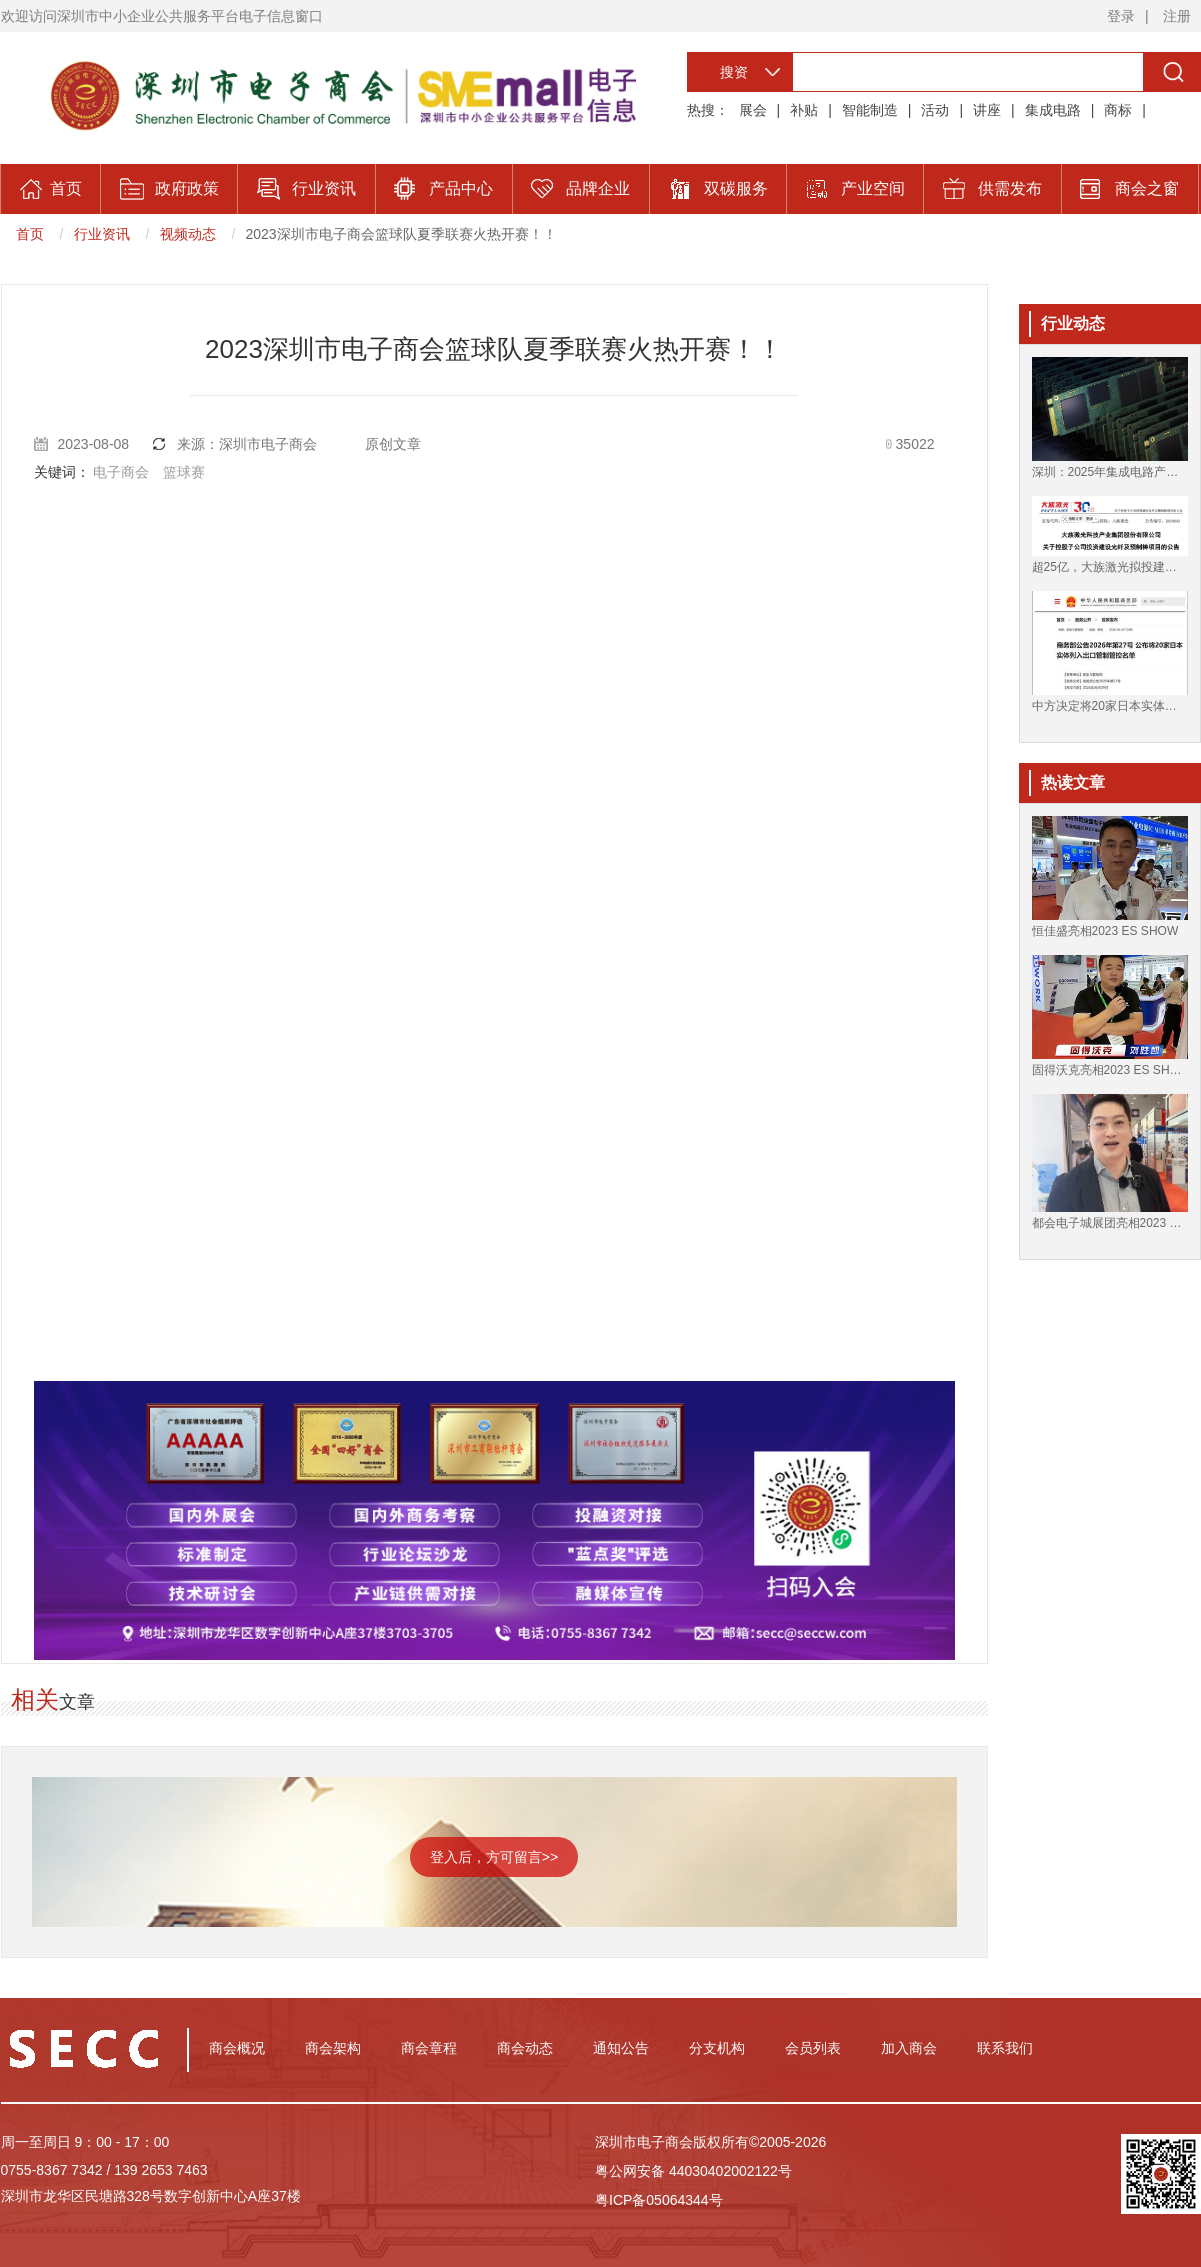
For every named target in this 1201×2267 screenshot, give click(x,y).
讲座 (987, 110)
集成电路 (1053, 110)
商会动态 (525, 2048)
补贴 (804, 110)
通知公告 (621, 2048)
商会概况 (237, 2048)
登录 (1121, 16)
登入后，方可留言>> (494, 1857)
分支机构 (717, 2048)
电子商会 (121, 472)
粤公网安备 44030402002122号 (693, 2171)
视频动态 (188, 234)
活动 (935, 110)
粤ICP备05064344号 (659, 2200)
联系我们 (1005, 2048)
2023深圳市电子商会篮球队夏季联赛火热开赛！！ (401, 234)
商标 (1118, 110)
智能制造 (870, 110)
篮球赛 (184, 472)
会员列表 (813, 2048)
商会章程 (429, 2048)
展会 (753, 110)
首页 (30, 234)
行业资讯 (102, 234)
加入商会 (909, 2048)
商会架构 (333, 2048)
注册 (1177, 16)
